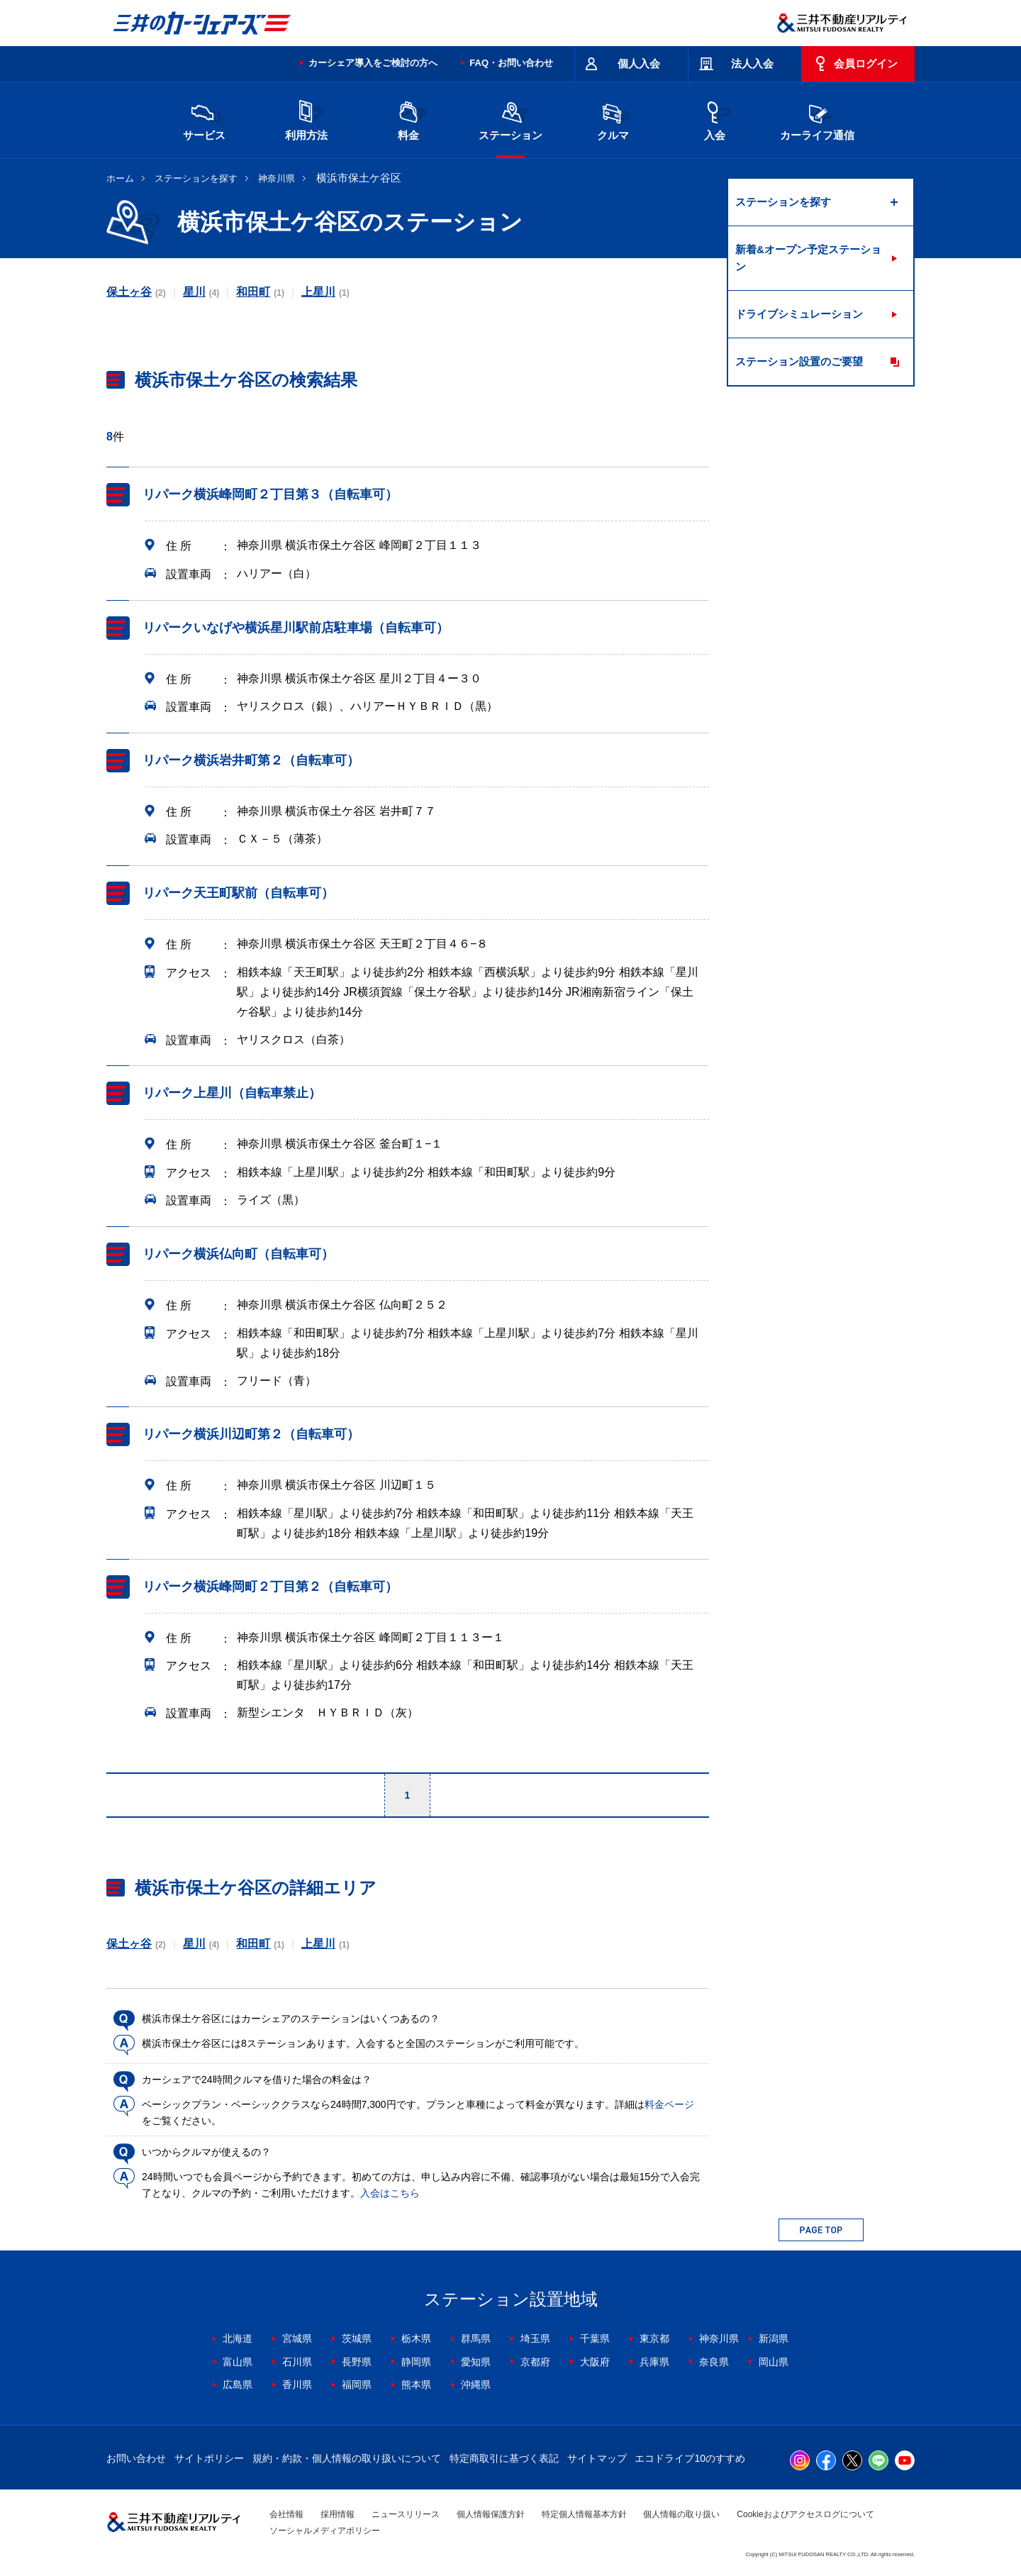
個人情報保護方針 (491, 2514)
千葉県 (595, 2338)
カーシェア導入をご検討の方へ (372, 62)
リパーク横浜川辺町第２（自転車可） (251, 1434)
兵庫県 (654, 2361)
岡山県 (773, 2361)
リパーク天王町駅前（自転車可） (238, 893)
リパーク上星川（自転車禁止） (232, 1093)
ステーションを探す (196, 178)
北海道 (237, 2338)
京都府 (535, 2361)
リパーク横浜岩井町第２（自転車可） (251, 760)
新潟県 (773, 2338)
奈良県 (714, 2361)
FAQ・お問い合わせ (511, 62)
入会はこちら (390, 2193)
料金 (408, 118)
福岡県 (357, 2384)
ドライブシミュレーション (799, 314)
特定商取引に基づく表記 (504, 2458)
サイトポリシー (209, 2458)
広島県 (237, 2384)
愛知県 (476, 2361)
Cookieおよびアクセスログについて (805, 2514)
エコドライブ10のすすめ (690, 2458)
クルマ (612, 118)
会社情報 (286, 2514)
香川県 (297, 2384)
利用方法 (306, 118)
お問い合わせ (136, 2458)
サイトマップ (597, 2458)
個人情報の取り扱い (681, 2514)
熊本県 (416, 2384)
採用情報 (337, 2514)
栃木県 (416, 2338)
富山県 (237, 2361)
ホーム (120, 178)
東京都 (654, 2338)
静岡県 (416, 2361)
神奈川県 (276, 178)
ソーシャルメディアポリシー (324, 2531)
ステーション (510, 118)
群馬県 (476, 2338)
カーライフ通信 (817, 118)
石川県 (297, 2361)
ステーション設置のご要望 (799, 361)
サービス (204, 118)
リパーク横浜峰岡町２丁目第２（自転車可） (270, 1587)
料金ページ (669, 2104)
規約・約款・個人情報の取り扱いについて (346, 2458)
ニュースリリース (406, 2514)
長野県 (357, 2361)
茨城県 (357, 2338)
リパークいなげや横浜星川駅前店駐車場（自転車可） (296, 628)
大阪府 (595, 2361)
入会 (714, 118)
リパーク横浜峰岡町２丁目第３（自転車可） (270, 494)
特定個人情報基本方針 (584, 2514)
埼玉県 (535, 2338)
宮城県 (297, 2338)
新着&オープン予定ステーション (808, 257)
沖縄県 (476, 2384)
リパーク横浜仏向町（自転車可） (238, 1254)
